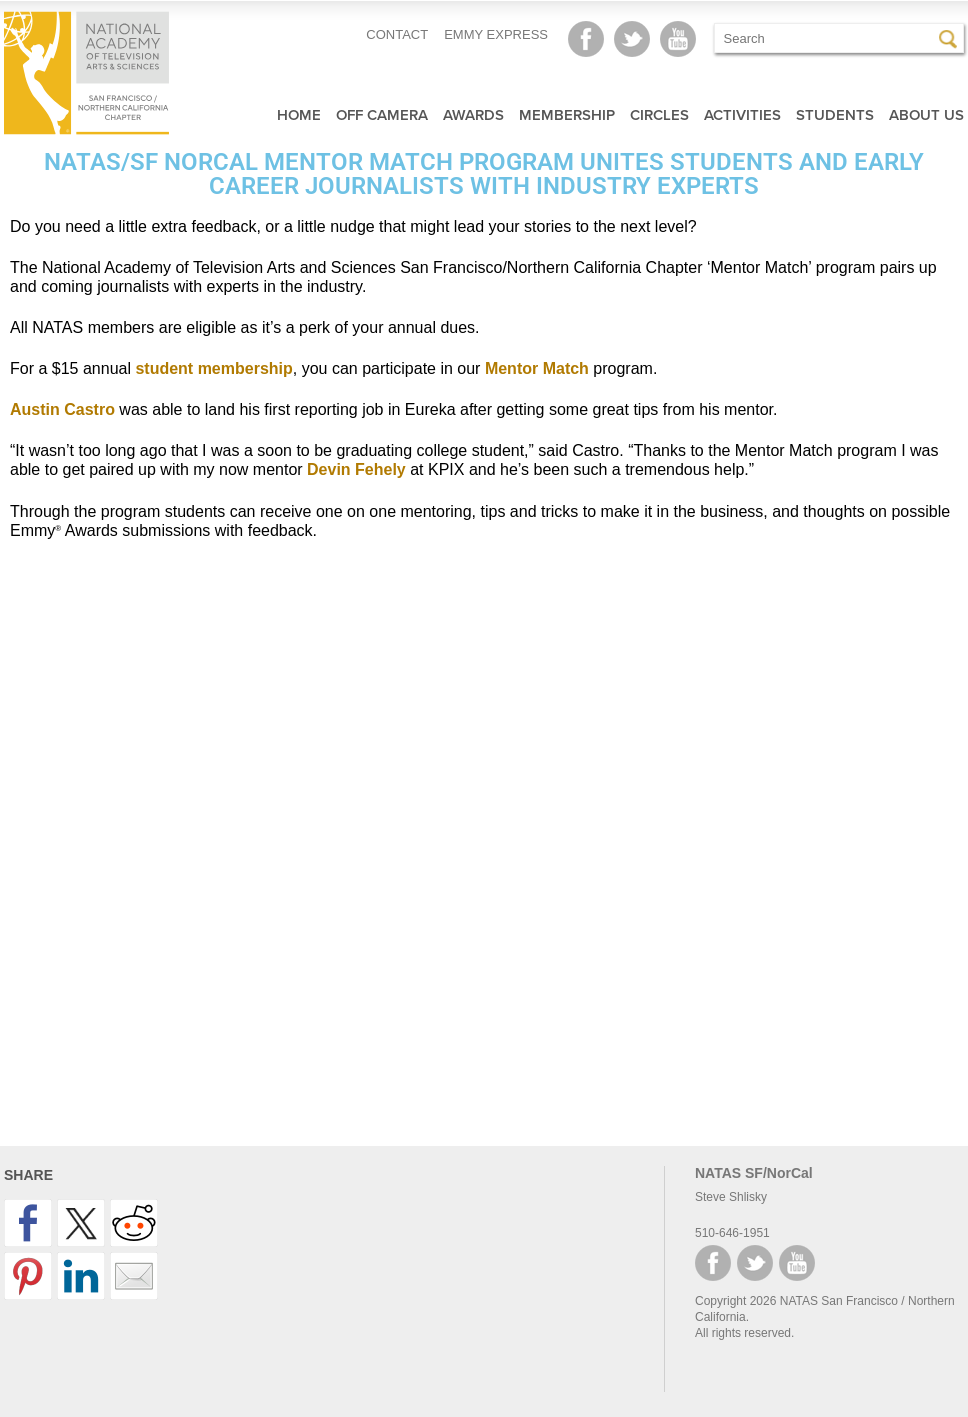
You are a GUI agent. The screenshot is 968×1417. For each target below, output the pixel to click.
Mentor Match (537, 368)
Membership (567, 115)
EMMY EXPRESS (496, 34)
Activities (742, 115)
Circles (659, 115)
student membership (213, 368)
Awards (473, 115)
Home (299, 115)
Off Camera (382, 115)
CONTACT (397, 34)
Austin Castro (62, 409)
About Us (926, 115)
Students (835, 115)
